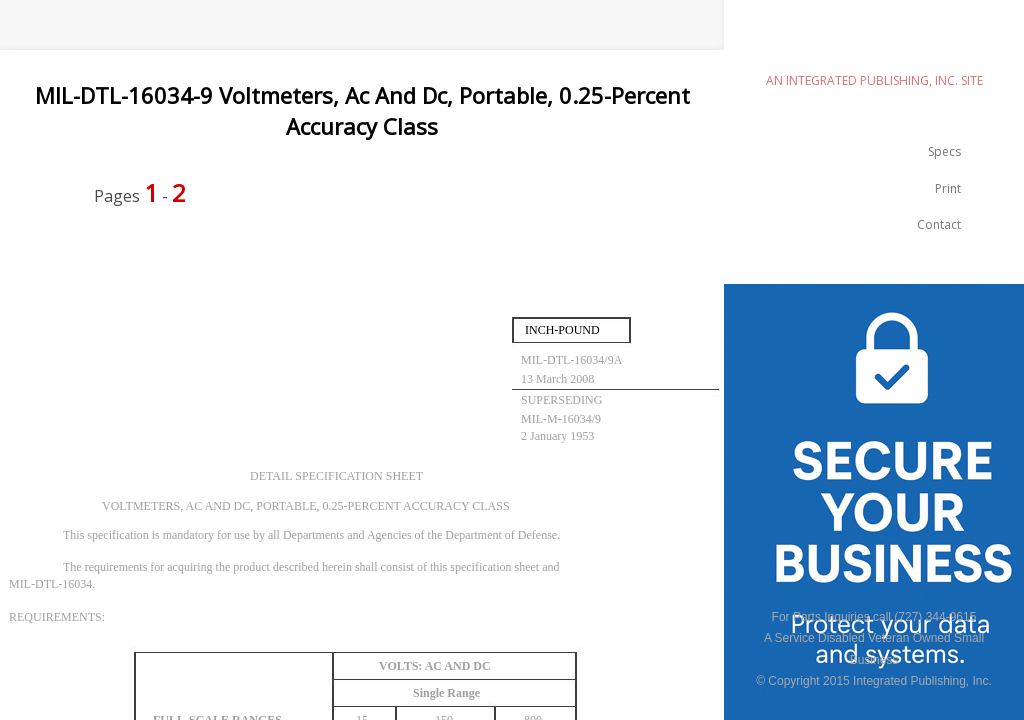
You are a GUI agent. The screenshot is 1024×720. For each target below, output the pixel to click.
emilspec (874, 45)
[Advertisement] (364, 273)
